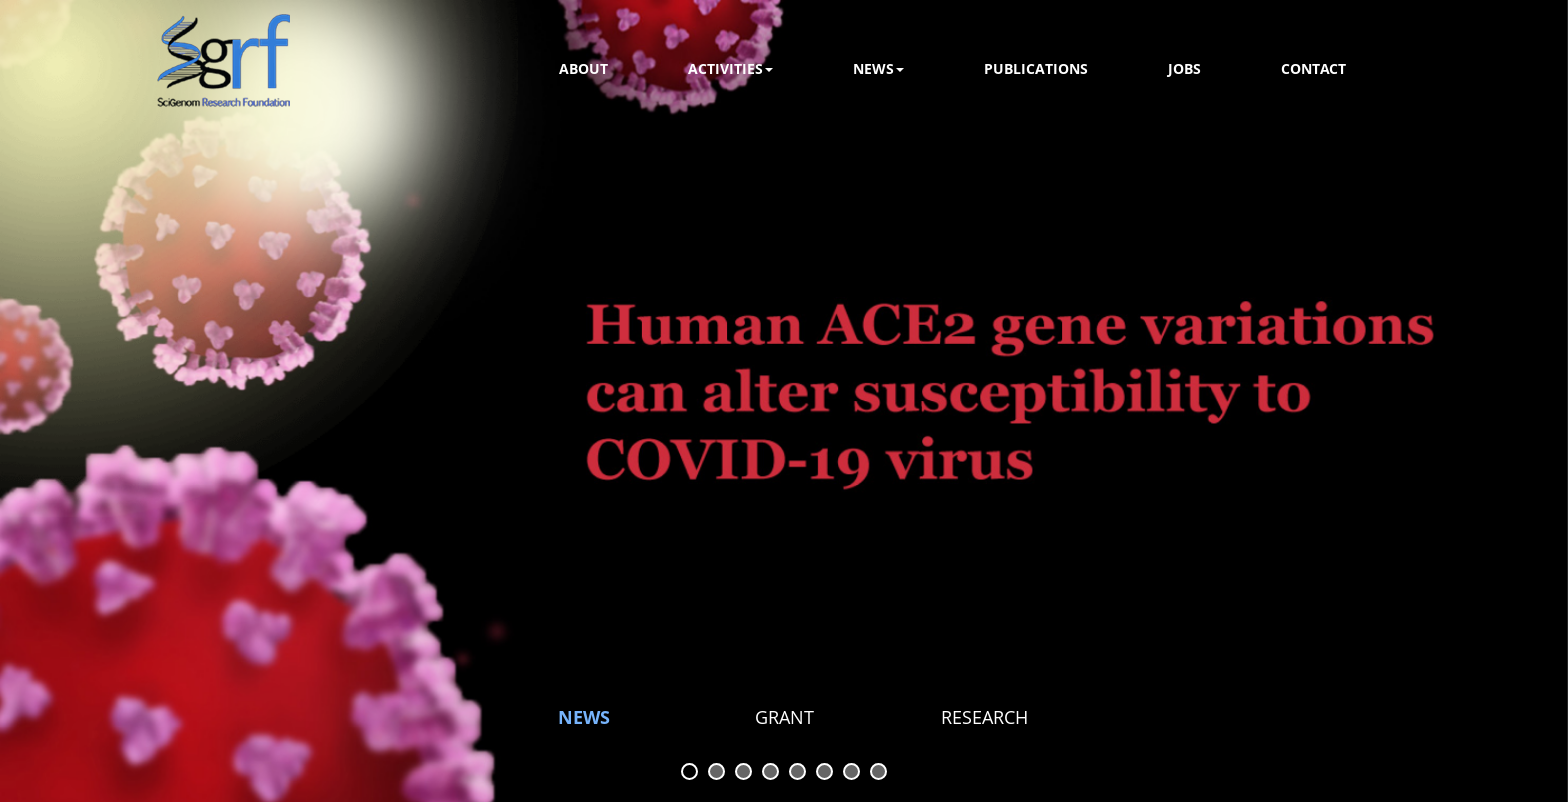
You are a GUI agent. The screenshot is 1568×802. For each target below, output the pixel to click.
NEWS (584, 717)
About (583, 68)
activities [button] (730, 68)
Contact (1313, 68)
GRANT (784, 717)
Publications (1036, 68)
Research (984, 717)
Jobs (1184, 68)
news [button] (878, 68)
